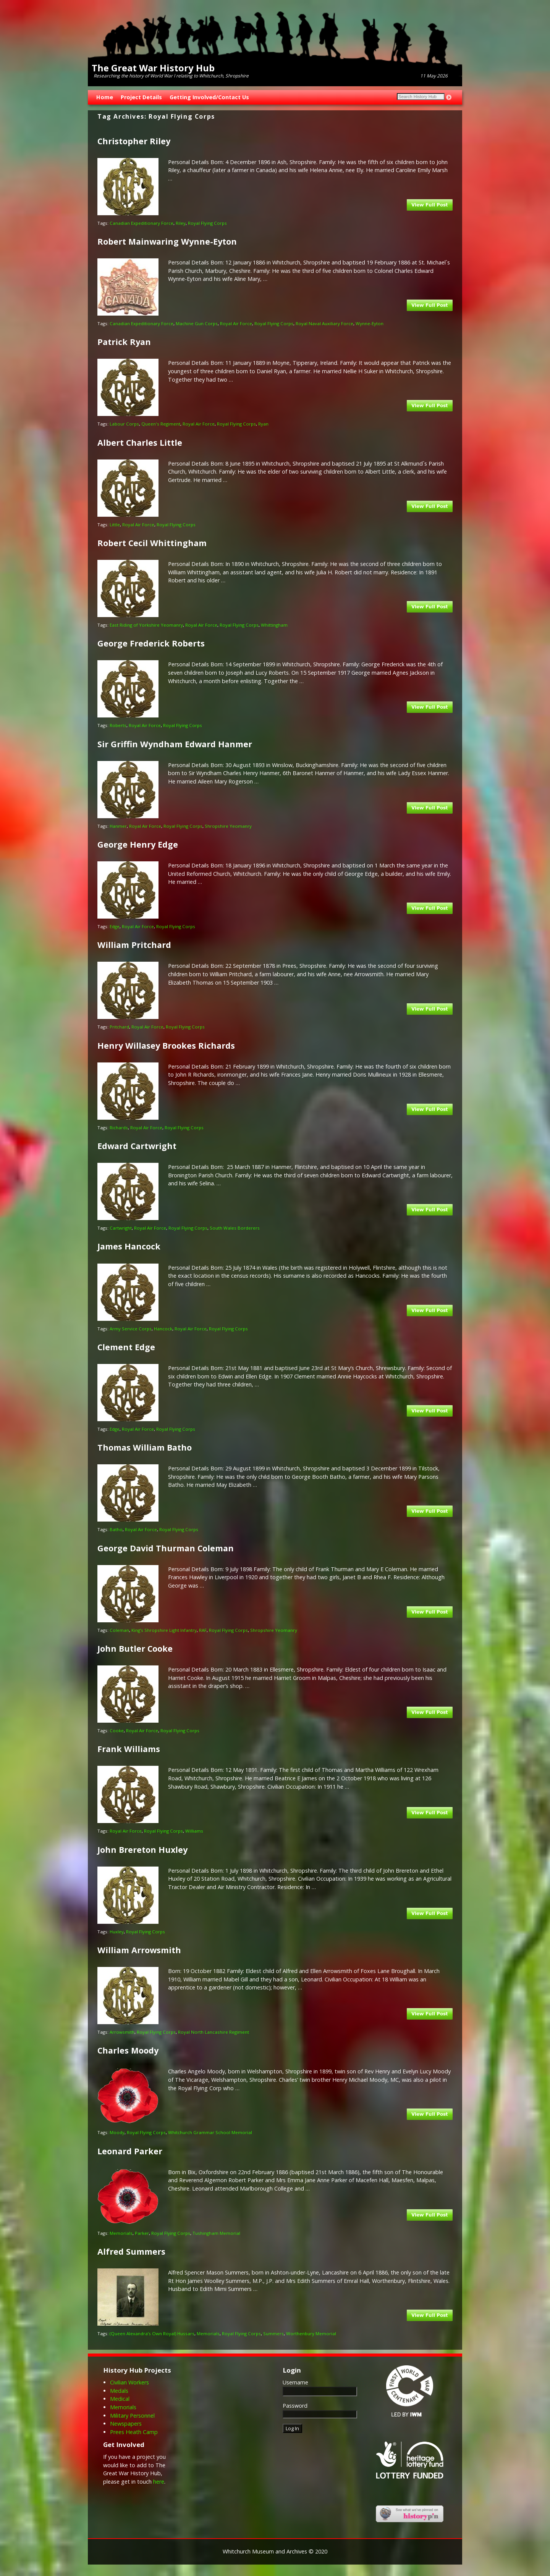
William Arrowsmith (139, 1949)
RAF (203, 1630)
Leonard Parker (129, 2151)
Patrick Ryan (124, 341)
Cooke (117, 1730)
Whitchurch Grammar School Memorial (210, 2132)
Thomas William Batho (144, 1447)
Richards (119, 1127)
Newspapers (126, 2423)
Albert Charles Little (139, 442)
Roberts (118, 725)
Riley (181, 223)
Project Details (141, 97)
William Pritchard (134, 944)
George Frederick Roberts (151, 643)
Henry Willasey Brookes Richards (166, 1045)
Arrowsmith (122, 2032)
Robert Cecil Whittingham (152, 542)
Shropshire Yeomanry (228, 826)
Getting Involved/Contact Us (209, 97)
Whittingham (274, 625)
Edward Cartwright (136, 1145)
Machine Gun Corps (197, 323)
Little (115, 524)
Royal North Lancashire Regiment (213, 2032)
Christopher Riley (133, 141)
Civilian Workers (129, 2382)
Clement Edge (126, 1346)
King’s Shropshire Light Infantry (164, 1630)
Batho (116, 1529)
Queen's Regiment (160, 424)
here (158, 2481)
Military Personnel (132, 2415)
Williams (194, 1831)
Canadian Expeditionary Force (141, 223)
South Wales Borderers (235, 1228)
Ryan (263, 424)
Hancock (163, 1329)
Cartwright (121, 1228)
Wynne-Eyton (369, 323)
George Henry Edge (137, 844)
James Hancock (128, 1246)
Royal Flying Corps (207, 223)
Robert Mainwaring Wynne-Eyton (167, 241)
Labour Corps (124, 424)
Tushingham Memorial (216, 2233)
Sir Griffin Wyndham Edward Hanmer (174, 744)
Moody (117, 2132)
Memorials (121, 2233)
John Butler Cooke (135, 1648)
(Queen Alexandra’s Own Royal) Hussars (152, 2333)
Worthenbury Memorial (311, 2333)
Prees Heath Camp (134, 2432)
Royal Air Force (236, 323)
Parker (142, 2233)
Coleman (119, 1630)
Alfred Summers (131, 2251)
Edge (115, 926)
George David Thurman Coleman (165, 1548)
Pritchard (119, 1027)
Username (295, 2382)
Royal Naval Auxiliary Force (324, 323)
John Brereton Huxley (142, 1849)
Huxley (117, 1931)
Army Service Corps (131, 1329)
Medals (119, 2390)
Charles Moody (128, 2050)
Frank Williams (128, 1748)
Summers (273, 2333)
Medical (119, 2398)
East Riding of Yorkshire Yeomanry (146, 625)
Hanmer (118, 826)
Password (295, 2405)
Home (104, 97)
